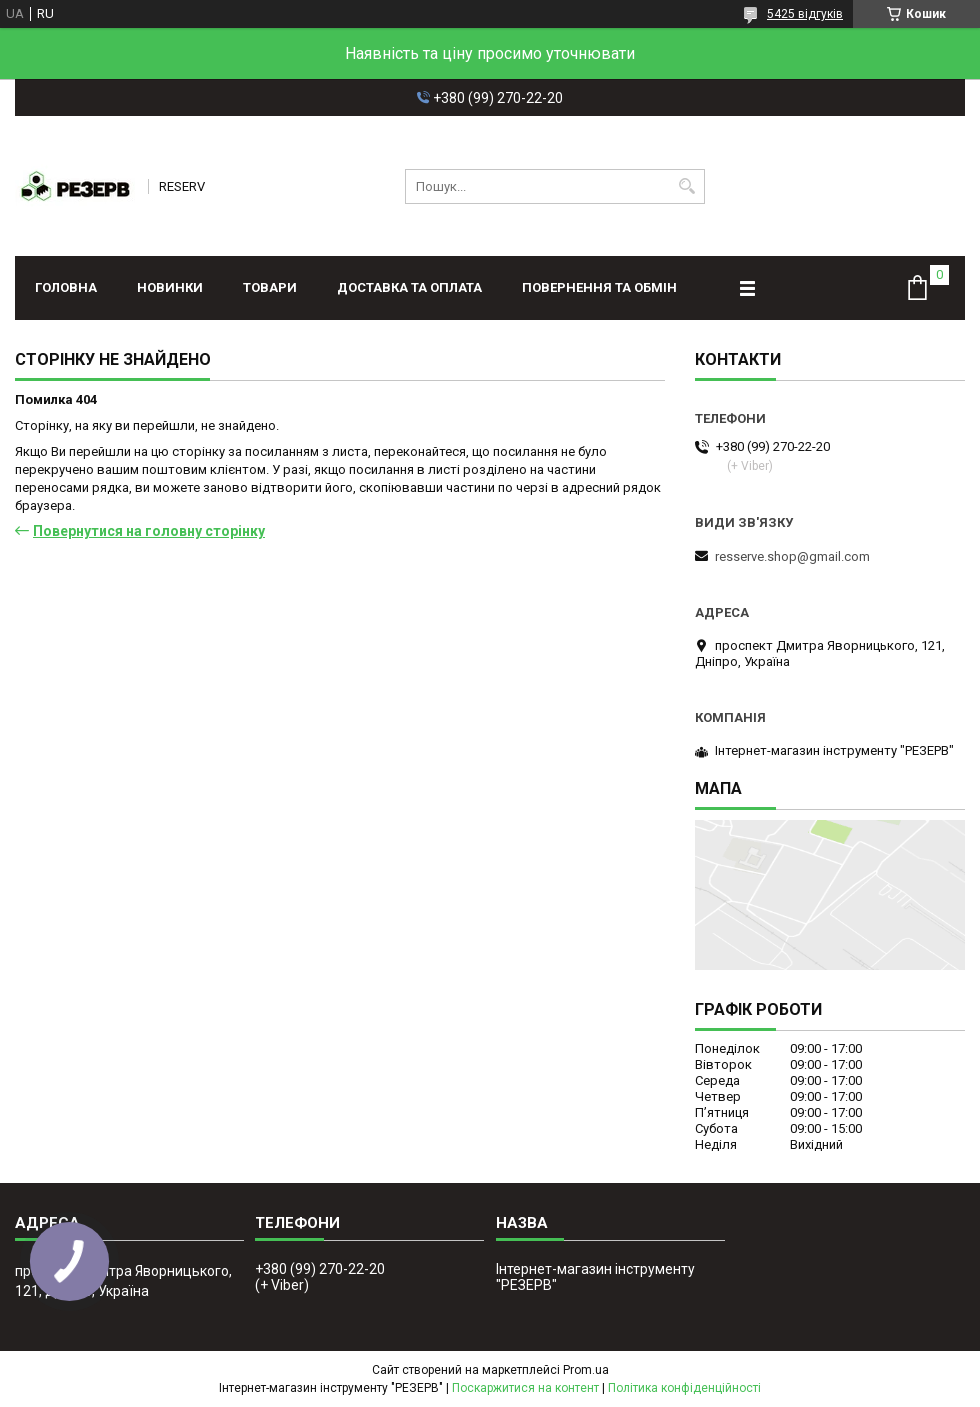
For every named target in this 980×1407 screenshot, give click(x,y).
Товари (270, 287)
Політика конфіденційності (684, 1388)
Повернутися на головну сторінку (149, 531)
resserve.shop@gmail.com (792, 556)
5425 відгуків (805, 14)
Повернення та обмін (599, 287)
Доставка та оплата (409, 287)
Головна (66, 287)
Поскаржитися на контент (525, 1388)
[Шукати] (687, 186)
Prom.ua (586, 1370)
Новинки (170, 287)
